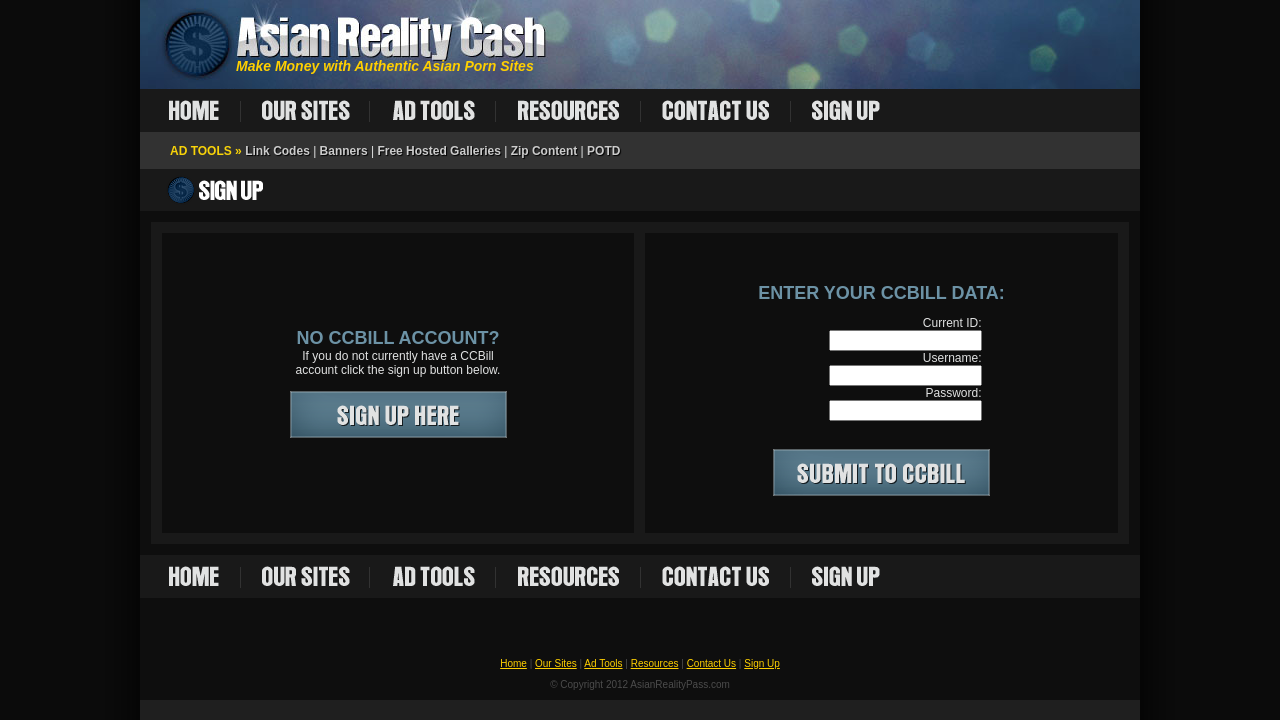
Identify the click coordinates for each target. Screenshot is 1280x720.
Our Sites (556, 663)
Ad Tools (603, 663)
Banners (344, 151)
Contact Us (711, 663)
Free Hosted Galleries (438, 151)
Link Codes (277, 151)
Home (513, 663)
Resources (655, 663)
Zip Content (544, 151)
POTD (603, 151)
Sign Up (762, 663)
